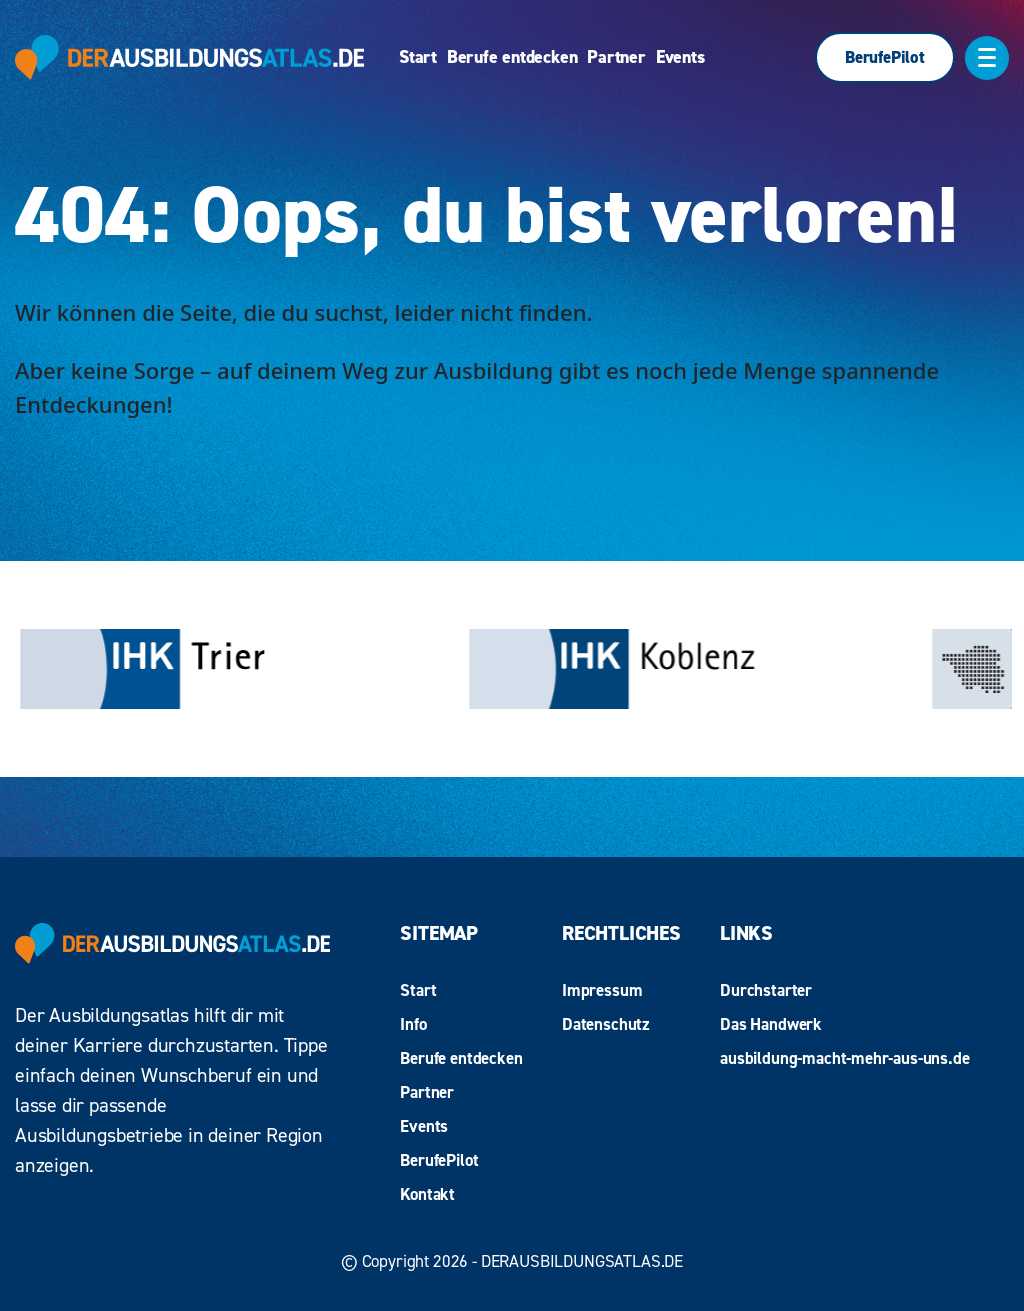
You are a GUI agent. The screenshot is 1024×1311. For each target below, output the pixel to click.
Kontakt (427, 1194)
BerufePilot (885, 57)
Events (680, 57)
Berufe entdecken (512, 57)
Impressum (602, 990)
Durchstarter (766, 990)
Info (413, 1024)
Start (418, 57)
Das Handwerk (771, 1024)
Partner (616, 57)
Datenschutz (606, 1024)
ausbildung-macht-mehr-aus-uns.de (845, 1058)
